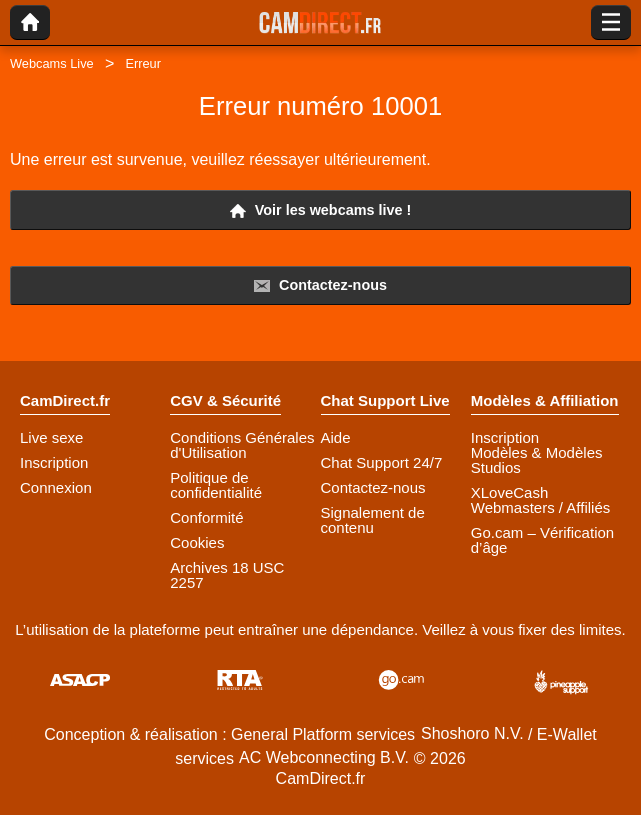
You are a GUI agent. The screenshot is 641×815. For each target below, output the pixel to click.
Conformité (206, 517)
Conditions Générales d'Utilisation (242, 445)
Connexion (56, 487)
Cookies (197, 542)
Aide (336, 437)
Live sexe (51, 437)
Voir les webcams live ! (321, 210)
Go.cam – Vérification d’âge (542, 540)
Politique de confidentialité (216, 485)
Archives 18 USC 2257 (227, 575)
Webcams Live (52, 63)
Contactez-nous (320, 285)
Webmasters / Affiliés (541, 507)
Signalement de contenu (373, 520)
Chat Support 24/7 (382, 462)
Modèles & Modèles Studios (537, 460)
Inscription (54, 462)
